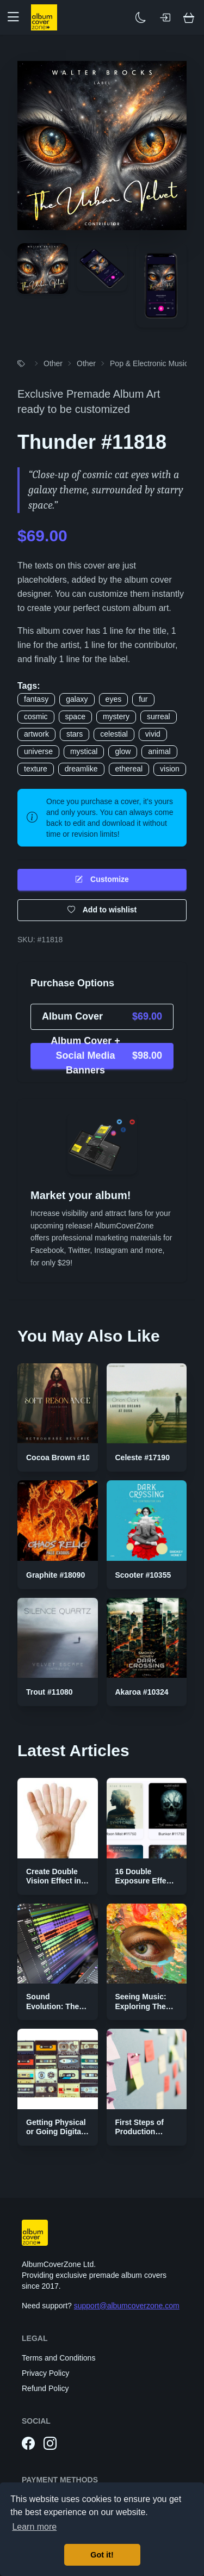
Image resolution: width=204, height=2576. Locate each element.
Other (53, 363)
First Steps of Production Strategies (139, 2132)
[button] (17, 17)
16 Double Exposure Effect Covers (144, 1881)
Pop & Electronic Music (149, 363)
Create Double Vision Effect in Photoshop (53, 1881)
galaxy (77, 699)
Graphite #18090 (55, 1575)
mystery (116, 716)
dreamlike (81, 768)
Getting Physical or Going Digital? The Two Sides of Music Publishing (57, 2136)
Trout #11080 (49, 1692)
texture (35, 768)
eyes (114, 699)
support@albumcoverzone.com (127, 2305)
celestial (114, 734)
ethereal (129, 768)
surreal (158, 716)
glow (123, 751)
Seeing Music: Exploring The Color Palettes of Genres (145, 2011)
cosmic (36, 716)
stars (74, 734)
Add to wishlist (102, 910)
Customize (102, 879)
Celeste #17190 (142, 1457)
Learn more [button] (34, 2526)
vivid (152, 734)
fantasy (36, 699)
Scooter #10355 (143, 1575)
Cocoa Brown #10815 (64, 1457)
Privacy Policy (45, 2373)
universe (38, 751)
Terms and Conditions (58, 2357)
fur (143, 699)
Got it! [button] (101, 2554)
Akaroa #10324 (142, 1692)
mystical (84, 751)
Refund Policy (45, 2388)
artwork (36, 734)
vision (170, 768)
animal (159, 751)
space (75, 716)
